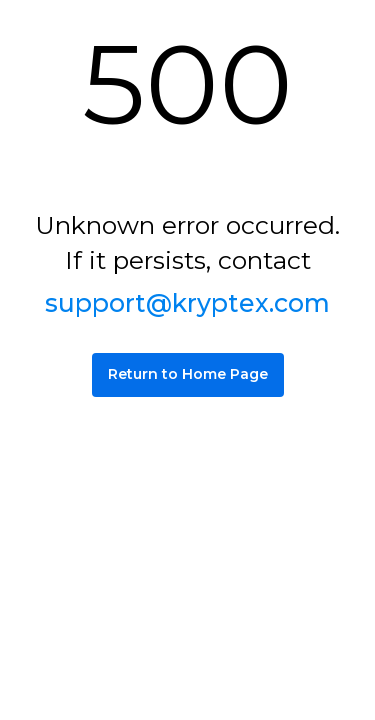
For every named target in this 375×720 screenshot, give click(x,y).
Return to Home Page (188, 374)
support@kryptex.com (187, 303)
